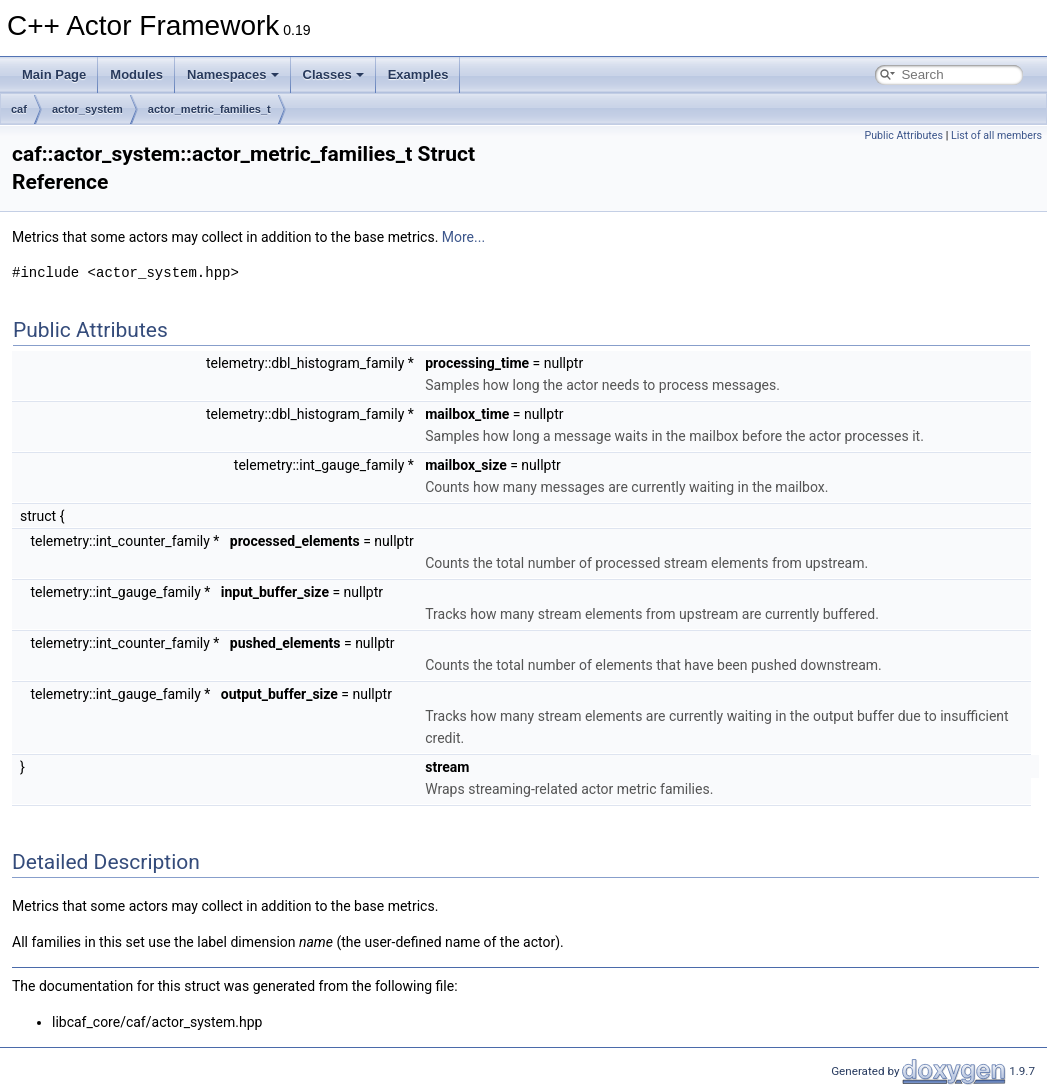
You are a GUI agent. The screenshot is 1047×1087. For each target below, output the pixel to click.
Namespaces (233, 74)
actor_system (87, 109)
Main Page (54, 74)
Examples (418, 74)
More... (463, 237)
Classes (333, 74)
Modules (136, 74)
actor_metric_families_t (209, 109)
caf (19, 109)
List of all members (996, 135)
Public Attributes (903, 135)
